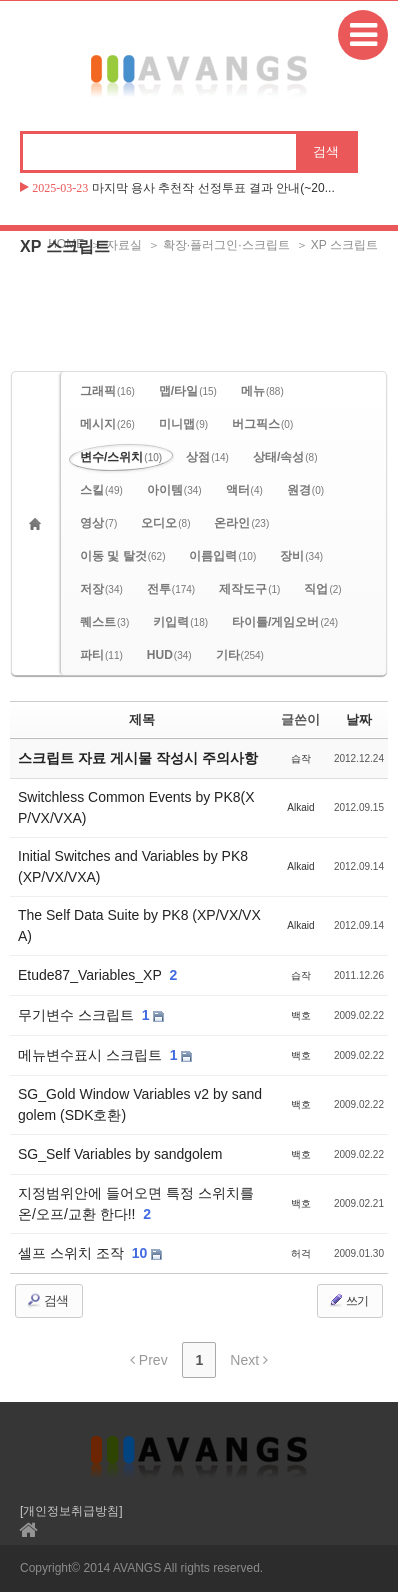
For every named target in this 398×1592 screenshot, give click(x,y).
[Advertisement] (199, 316)
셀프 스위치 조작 (73, 1253)
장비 (301, 556)
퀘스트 (104, 622)
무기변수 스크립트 (78, 1015)
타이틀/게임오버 (285, 622)
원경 (305, 490)
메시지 (107, 424)
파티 (101, 655)
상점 (207, 457)
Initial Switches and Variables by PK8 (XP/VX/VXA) (133, 866)
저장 (101, 589)
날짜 (359, 719)
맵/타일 (188, 391)
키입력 (180, 622)
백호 (301, 1015)
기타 (240, 655)
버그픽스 (262, 424)
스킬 (101, 490)
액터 (244, 490)
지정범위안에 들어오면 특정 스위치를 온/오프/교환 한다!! (136, 1203)
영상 (98, 523)
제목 (142, 719)
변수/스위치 (121, 457)
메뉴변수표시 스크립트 (92, 1055)
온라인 (241, 523)
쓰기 (348, 1300)
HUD (169, 655)
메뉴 (262, 391)
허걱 (301, 1253)
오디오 (165, 523)
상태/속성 (285, 457)
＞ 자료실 (115, 245)
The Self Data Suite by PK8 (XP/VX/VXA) (139, 925)
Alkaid (300, 807)
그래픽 (107, 391)
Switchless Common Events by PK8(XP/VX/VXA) (136, 807)
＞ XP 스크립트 (337, 245)
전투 (171, 589)
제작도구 (249, 589)
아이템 (174, 490)
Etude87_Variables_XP (91, 975)
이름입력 (222, 556)
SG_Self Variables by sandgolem (120, 1154)
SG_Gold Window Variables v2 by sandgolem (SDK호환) (140, 1104)
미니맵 (183, 424)
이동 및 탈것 (122, 556)
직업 (322, 589)
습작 (301, 758)
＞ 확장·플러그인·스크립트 (219, 245)
